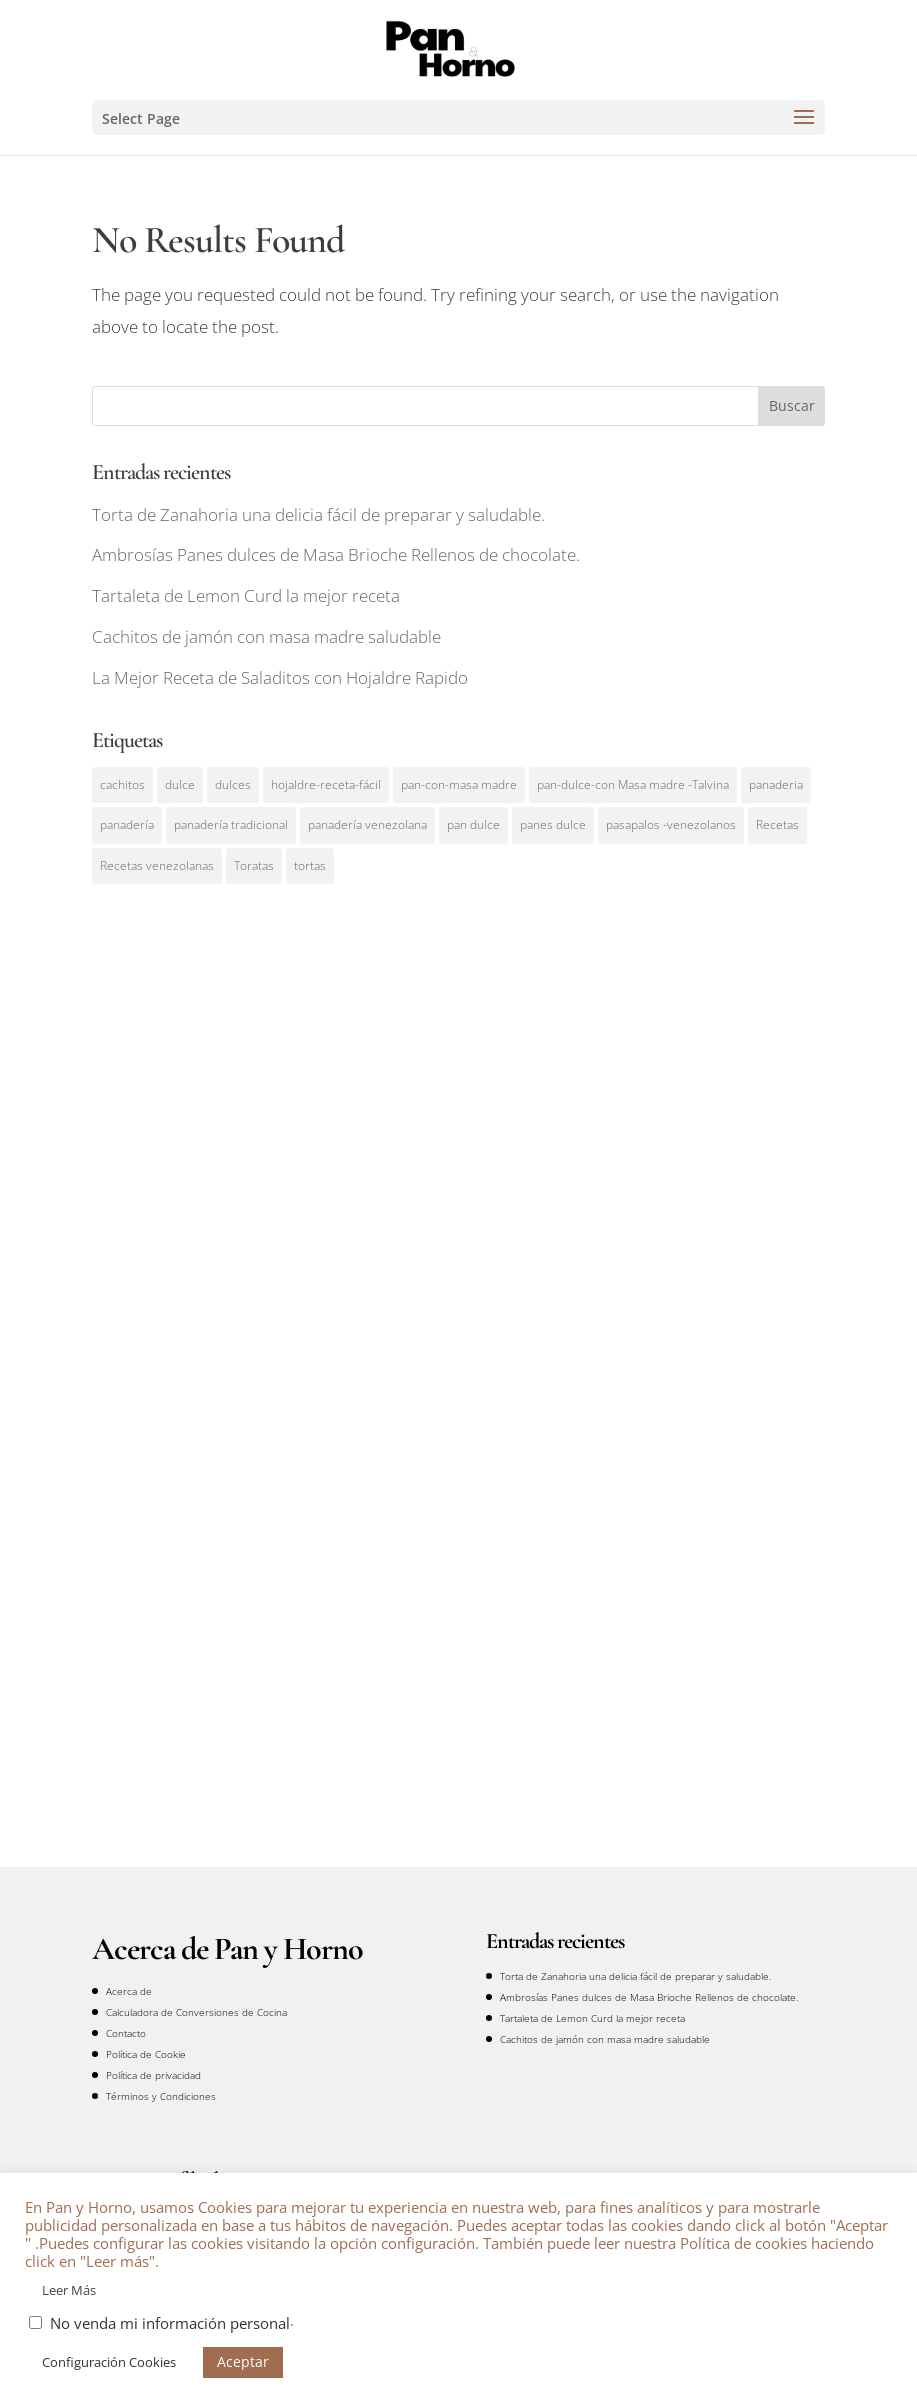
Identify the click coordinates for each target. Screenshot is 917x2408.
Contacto (126, 2033)
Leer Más (69, 2290)
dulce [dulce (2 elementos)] (180, 784)
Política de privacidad (153, 2075)
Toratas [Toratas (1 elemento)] (254, 865)
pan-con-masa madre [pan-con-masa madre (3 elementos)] (459, 784)
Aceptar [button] (243, 2361)
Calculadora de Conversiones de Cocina (196, 2012)
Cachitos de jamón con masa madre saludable (266, 636)
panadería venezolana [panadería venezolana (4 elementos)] (367, 824)
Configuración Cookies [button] (109, 2362)
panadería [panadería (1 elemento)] (127, 824)
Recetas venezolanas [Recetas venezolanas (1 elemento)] (157, 865)
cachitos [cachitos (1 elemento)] (122, 784)
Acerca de (129, 1991)
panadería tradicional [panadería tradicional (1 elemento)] (231, 824)
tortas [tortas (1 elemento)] (310, 865)
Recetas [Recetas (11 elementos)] (777, 824)
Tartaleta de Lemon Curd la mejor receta (246, 595)
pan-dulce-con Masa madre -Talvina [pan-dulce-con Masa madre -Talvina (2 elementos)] (633, 784)
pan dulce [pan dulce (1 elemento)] (473, 824)
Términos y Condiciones (161, 2096)
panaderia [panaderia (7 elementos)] (776, 784)
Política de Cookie (146, 2054)
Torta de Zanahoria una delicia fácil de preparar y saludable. (318, 514)
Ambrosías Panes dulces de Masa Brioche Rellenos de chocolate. (336, 554)
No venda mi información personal (170, 2323)
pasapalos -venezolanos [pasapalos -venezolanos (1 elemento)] (671, 824)
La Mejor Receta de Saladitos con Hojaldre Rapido (280, 677)
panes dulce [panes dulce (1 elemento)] (553, 824)
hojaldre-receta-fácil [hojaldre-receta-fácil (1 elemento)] (326, 784)
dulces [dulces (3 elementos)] (233, 784)
